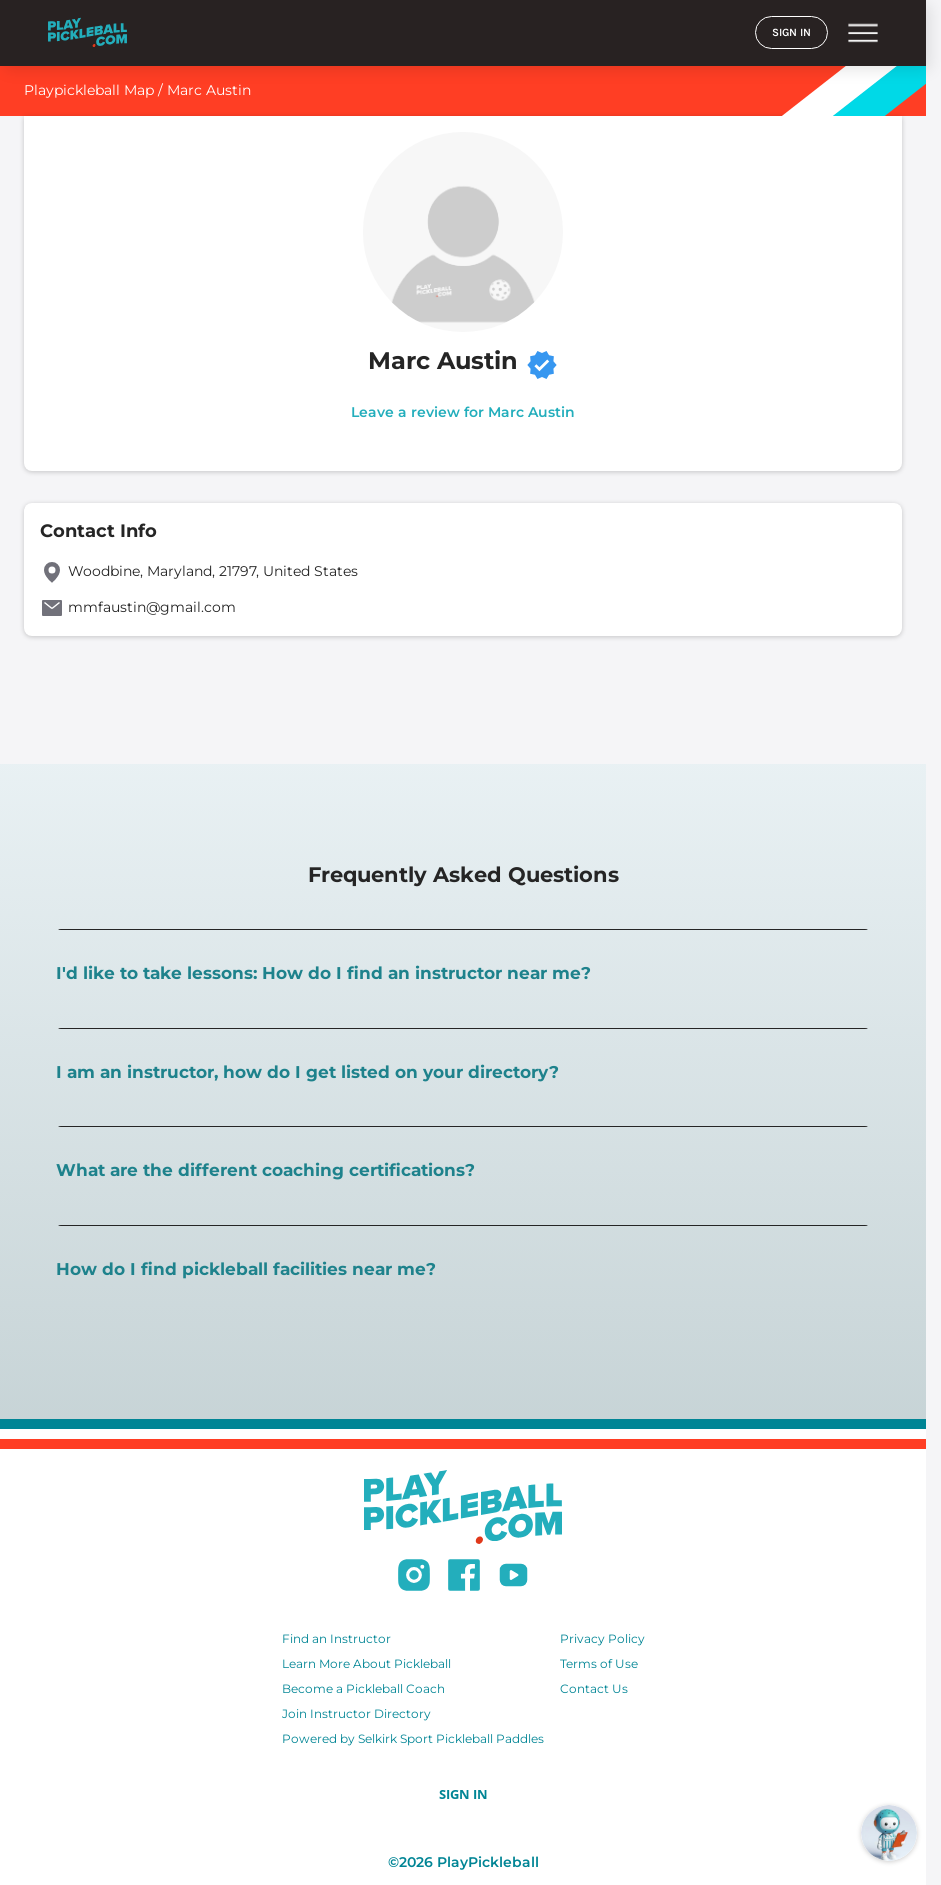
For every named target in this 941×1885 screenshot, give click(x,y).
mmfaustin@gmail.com (152, 607)
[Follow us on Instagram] (414, 1578)
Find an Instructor (336, 1638)
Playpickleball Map (89, 90)
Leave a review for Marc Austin (463, 412)
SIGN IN (791, 32)
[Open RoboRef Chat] (889, 1833)
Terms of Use (599, 1663)
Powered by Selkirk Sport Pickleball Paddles (413, 1738)
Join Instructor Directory (356, 1713)
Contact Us (594, 1688)
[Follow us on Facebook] (464, 1578)
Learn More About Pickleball (366, 1663)
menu (863, 33)
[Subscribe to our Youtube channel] (513, 1578)
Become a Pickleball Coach (363, 1688)
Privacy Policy (602, 1638)
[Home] (87, 32)
